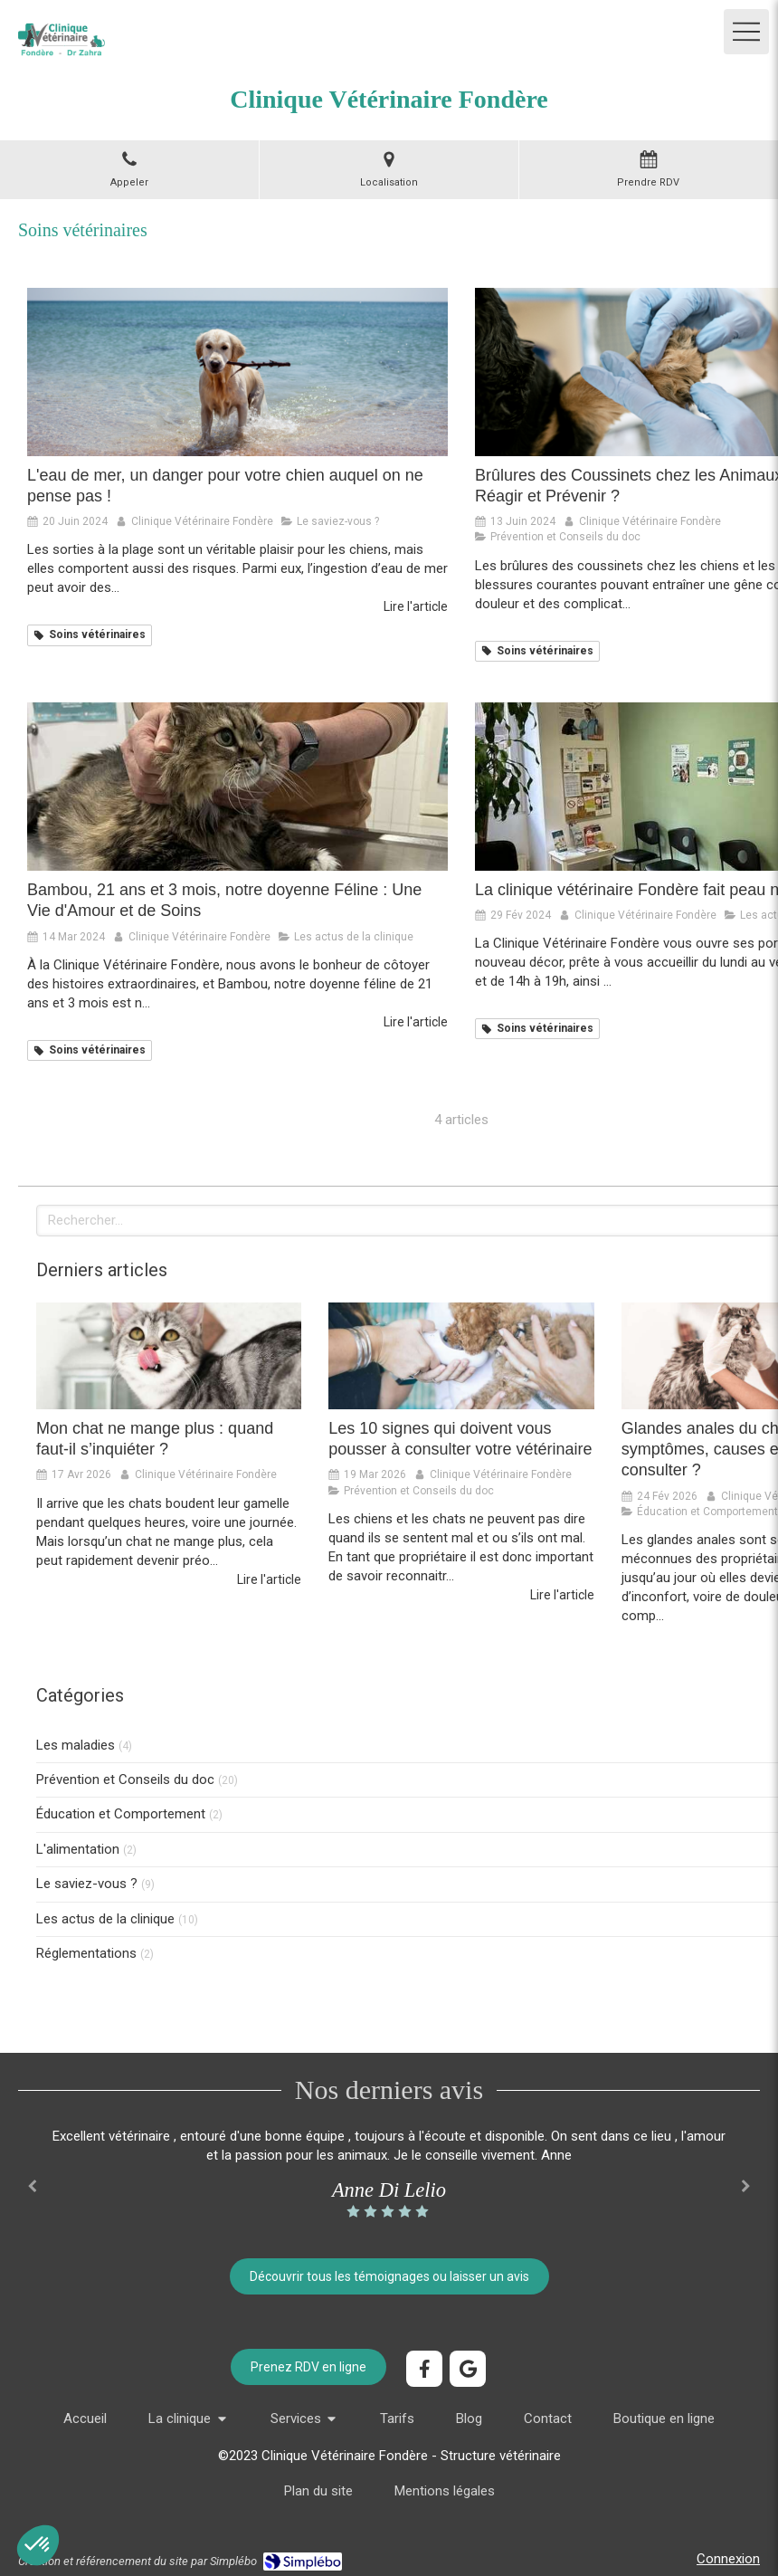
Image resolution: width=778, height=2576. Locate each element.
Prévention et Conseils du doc (125, 1779)
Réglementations (86, 1953)
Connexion (728, 2559)
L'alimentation (77, 1849)
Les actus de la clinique (105, 1919)
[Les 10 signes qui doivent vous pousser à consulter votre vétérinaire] (460, 1355)
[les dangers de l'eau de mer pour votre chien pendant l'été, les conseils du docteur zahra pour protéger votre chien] (237, 372)
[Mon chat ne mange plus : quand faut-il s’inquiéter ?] (168, 1355)
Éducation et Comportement (120, 1814)
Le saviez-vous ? (87, 1883)
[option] (389, 2174)
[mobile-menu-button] (746, 31)
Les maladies (75, 1745)
